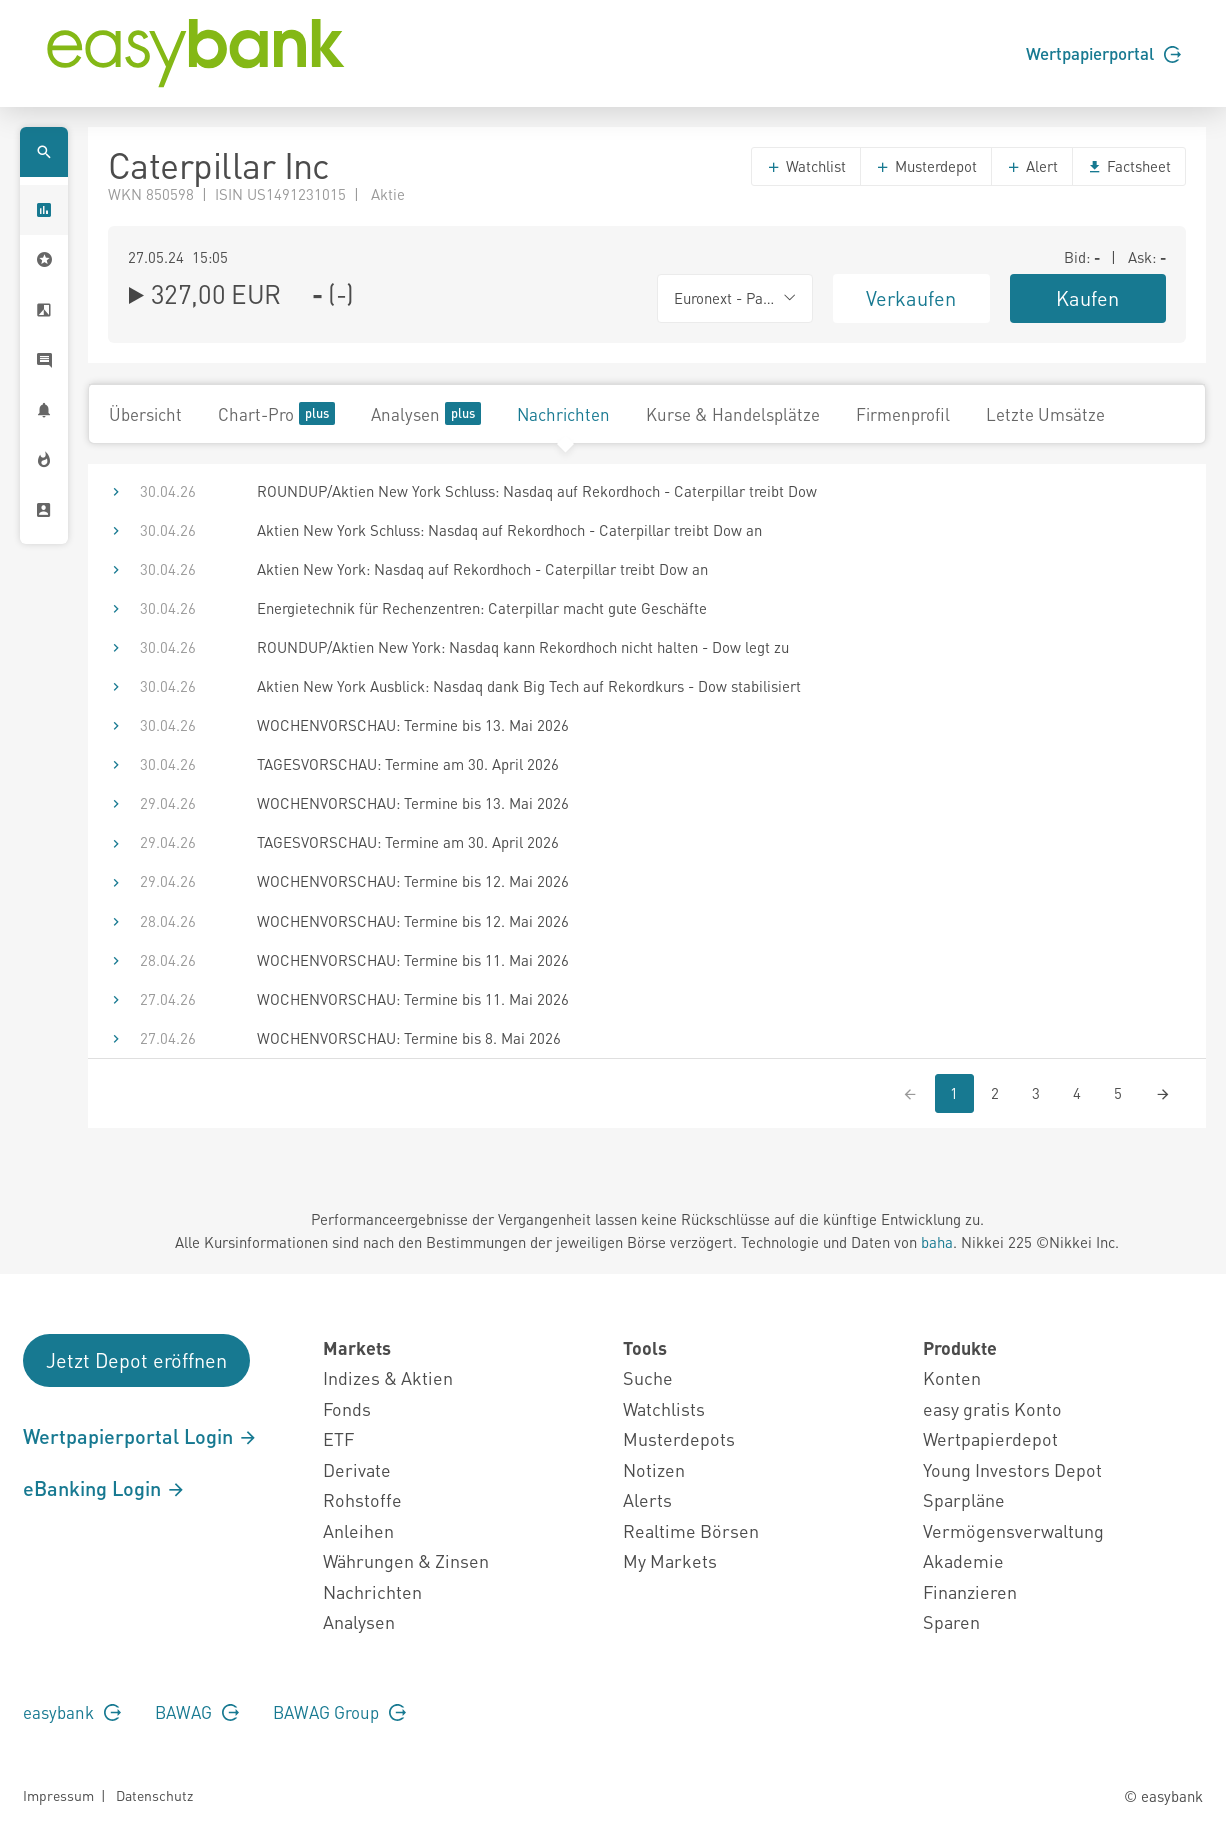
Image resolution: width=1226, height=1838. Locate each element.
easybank (72, 1712)
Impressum (58, 1795)
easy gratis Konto (992, 1408)
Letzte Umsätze (1045, 414)
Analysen (426, 413)
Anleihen (358, 1530)
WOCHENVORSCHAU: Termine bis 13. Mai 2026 (413, 725)
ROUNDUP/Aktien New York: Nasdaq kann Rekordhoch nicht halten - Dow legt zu (523, 647)
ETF (338, 1438)
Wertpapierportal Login (140, 1436)
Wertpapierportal (1103, 53)
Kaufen (1087, 298)
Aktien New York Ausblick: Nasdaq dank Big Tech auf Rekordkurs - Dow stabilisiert (529, 686)
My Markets (670, 1560)
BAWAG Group (339, 1712)
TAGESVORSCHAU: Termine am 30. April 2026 (408, 764)
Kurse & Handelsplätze (733, 414)
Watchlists (664, 1408)
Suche (648, 1377)
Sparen (951, 1621)
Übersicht (145, 414)
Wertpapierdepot (990, 1438)
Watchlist (806, 166)
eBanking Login (104, 1488)
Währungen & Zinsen (406, 1560)
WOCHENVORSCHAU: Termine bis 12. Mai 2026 (413, 881)
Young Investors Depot (1012, 1469)
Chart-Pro (276, 413)
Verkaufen (911, 298)
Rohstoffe (362, 1499)
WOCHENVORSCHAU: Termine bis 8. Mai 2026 (409, 1038)
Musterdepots (679, 1438)
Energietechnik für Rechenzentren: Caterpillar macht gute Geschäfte (482, 608)
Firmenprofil (903, 414)
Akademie (963, 1560)
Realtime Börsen (691, 1530)
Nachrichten (563, 414)
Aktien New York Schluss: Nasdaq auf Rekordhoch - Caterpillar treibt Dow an (509, 530)
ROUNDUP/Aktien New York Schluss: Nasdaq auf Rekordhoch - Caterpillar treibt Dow (537, 491)
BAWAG (197, 1712)
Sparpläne (964, 1499)
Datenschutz (154, 1795)
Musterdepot (926, 166)
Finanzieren (970, 1591)
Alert (1032, 166)
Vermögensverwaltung (1013, 1530)
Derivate (357, 1469)
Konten (952, 1377)
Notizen (654, 1469)
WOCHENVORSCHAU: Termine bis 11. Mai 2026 (413, 960)
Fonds (347, 1408)
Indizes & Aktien (388, 1377)
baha (937, 1242)
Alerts (647, 1499)
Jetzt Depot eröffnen (136, 1360)
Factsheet (1129, 166)
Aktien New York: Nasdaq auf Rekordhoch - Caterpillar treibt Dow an (482, 569)
